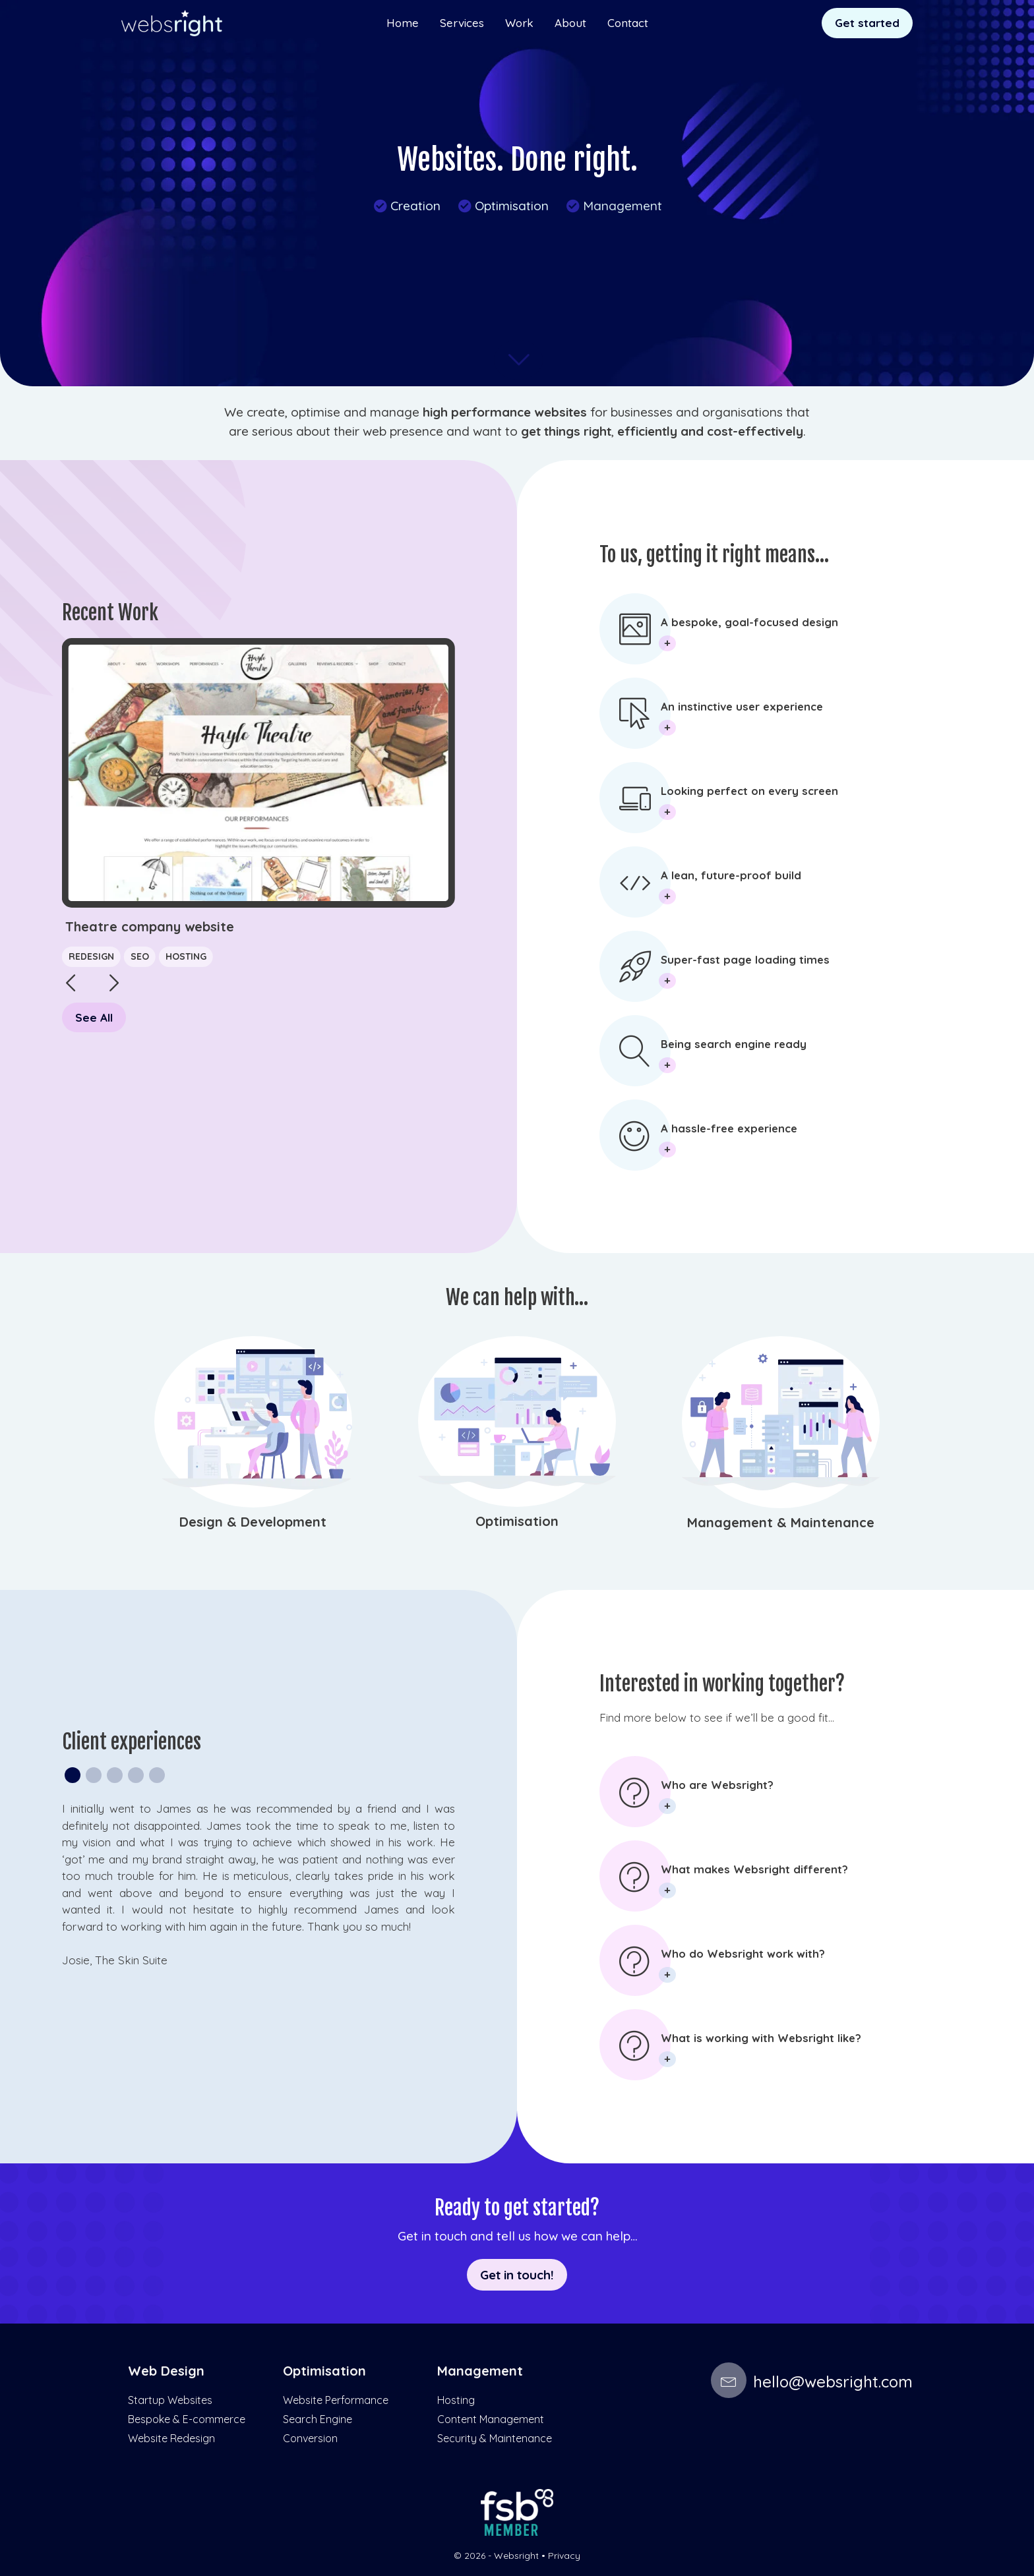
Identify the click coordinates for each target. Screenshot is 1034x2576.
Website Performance (335, 2400)
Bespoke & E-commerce (186, 2419)
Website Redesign (171, 2438)
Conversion (310, 2438)
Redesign (91, 956)
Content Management (490, 2419)
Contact (627, 23)
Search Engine (317, 2419)
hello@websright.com (812, 2381)
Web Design (166, 2370)
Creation (407, 206)
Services (462, 23)
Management (613, 206)
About (570, 23)
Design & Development (252, 1521)
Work (519, 23)
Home (402, 23)
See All (94, 1017)
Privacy (564, 2555)
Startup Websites (170, 2400)
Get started (867, 23)
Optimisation (503, 206)
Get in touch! (517, 2274)
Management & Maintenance (780, 1522)
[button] (101, 986)
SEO (140, 956)
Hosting (186, 956)
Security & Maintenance (494, 2438)
